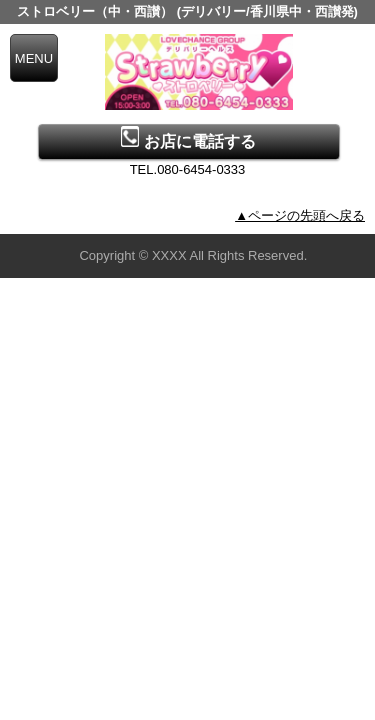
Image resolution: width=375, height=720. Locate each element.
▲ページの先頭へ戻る (300, 215)
